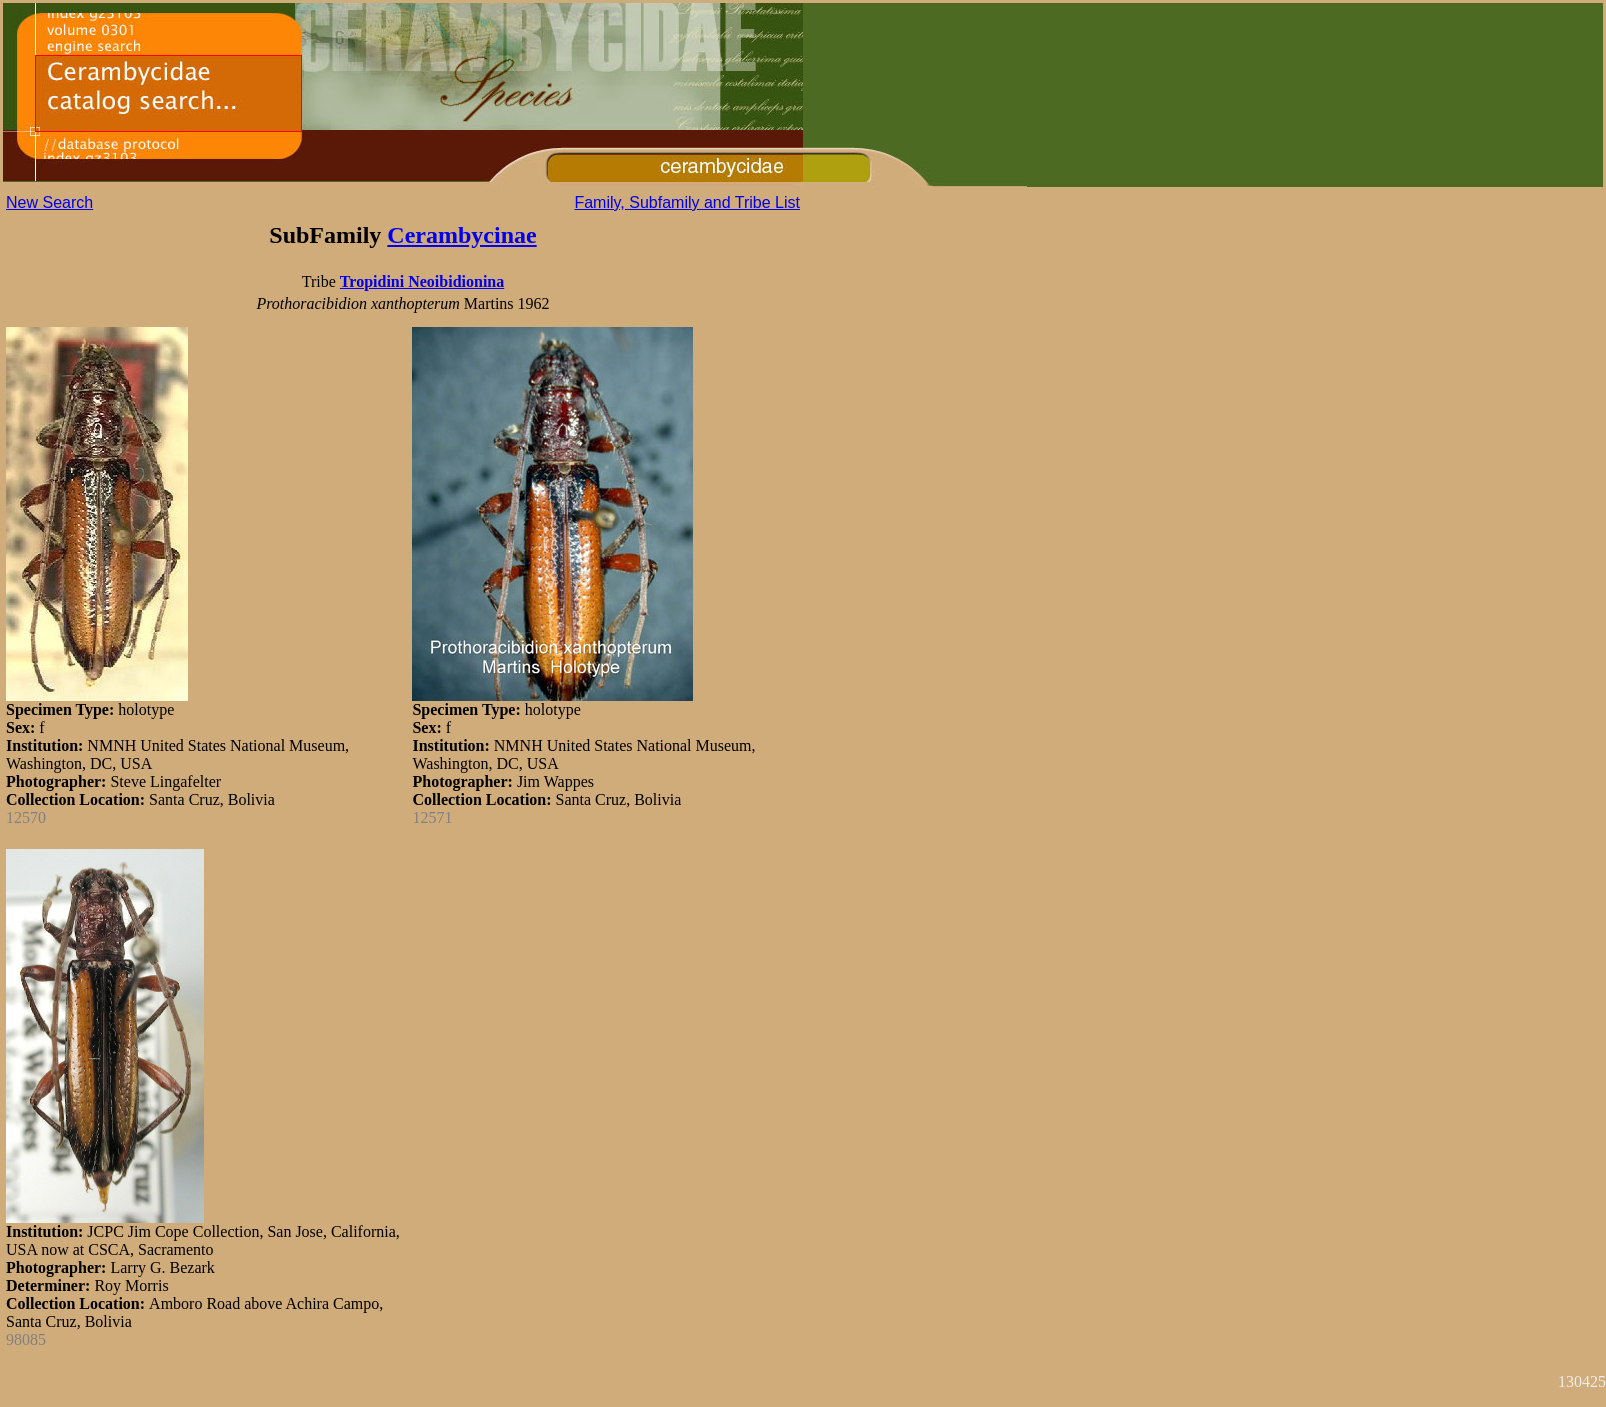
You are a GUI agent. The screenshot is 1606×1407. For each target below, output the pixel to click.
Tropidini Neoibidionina (422, 281)
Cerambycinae (461, 235)
